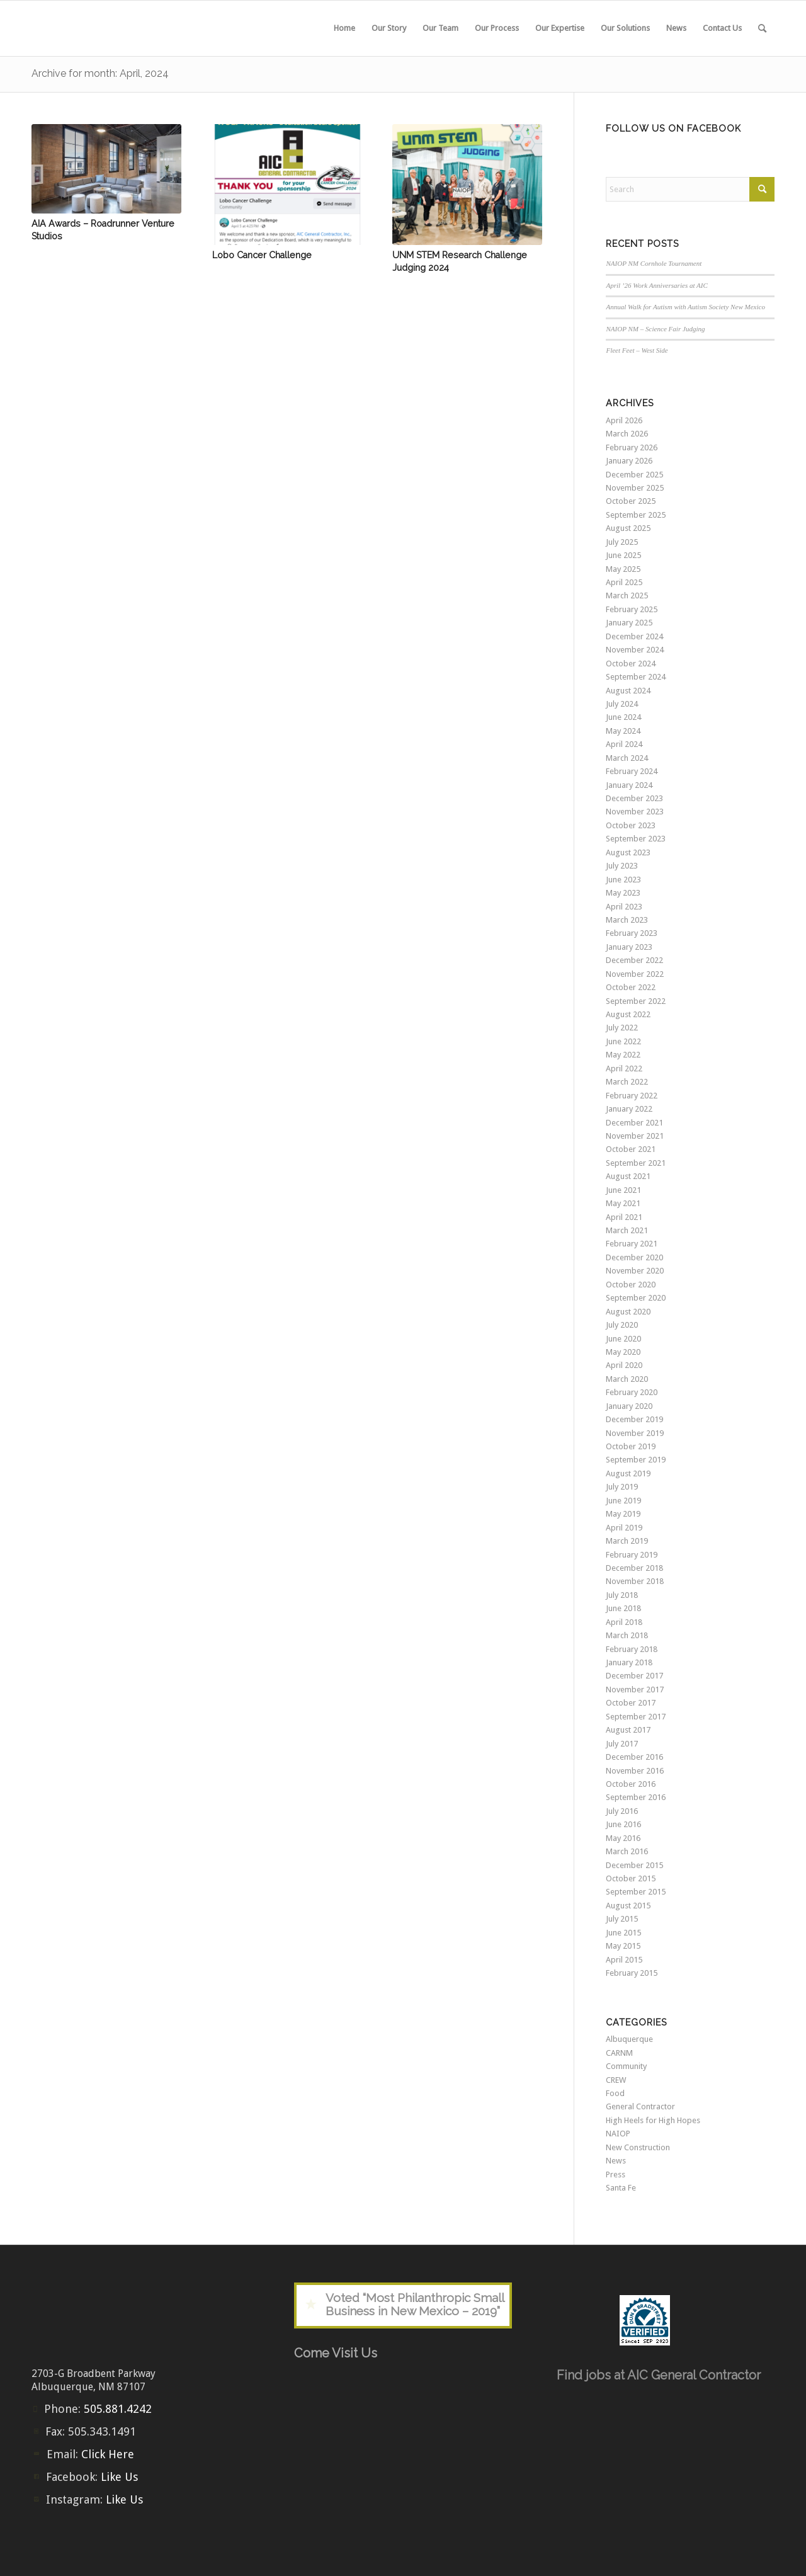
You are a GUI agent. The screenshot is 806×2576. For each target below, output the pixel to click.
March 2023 (627, 920)
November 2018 (635, 1581)
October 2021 (631, 1149)
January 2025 (629, 622)
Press (615, 2174)
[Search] (762, 28)
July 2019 (622, 1486)
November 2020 (635, 1270)
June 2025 (623, 555)
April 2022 (624, 1068)
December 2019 (634, 1419)
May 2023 (623, 893)
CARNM (619, 2053)
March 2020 (627, 1379)
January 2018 (629, 1662)
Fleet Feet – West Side (636, 350)
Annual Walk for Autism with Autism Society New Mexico (685, 307)
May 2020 (623, 1352)
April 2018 (624, 1622)
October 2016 (631, 1784)
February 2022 (631, 1095)
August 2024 (628, 690)
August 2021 (628, 1176)
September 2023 (636, 838)
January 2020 (629, 1406)
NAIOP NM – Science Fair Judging (655, 329)
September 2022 (636, 1001)
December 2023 (634, 798)
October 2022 (631, 987)
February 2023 (631, 933)
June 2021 (623, 1190)
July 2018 (622, 1595)
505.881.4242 (118, 2408)
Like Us (119, 2476)
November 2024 (635, 649)
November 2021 (635, 1136)
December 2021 (634, 1122)
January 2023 (629, 947)
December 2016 (634, 1757)
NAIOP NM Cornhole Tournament (653, 263)
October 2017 (631, 1702)
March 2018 (627, 1635)
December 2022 (634, 960)
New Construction (638, 2147)
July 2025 (622, 542)
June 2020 (623, 1338)
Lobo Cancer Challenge (262, 255)
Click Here (107, 2454)
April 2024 (624, 744)
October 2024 (631, 663)
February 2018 (631, 1649)
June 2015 (623, 1932)
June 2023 (623, 879)
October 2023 (631, 825)
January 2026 (629, 460)
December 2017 (634, 1675)
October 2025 (631, 501)
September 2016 (636, 1797)
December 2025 (634, 474)
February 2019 (631, 1554)
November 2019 (635, 1433)
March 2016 (627, 1851)
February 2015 (631, 1973)
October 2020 (631, 1284)
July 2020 (622, 1325)
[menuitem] (344, 28)
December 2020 (634, 1257)
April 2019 (624, 1527)
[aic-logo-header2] (125, 28)
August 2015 (628, 1905)
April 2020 (624, 1365)
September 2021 (636, 1163)
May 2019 (623, 1514)
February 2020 (631, 1392)
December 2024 (634, 636)
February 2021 (631, 1243)
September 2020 (636, 1297)
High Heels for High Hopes (653, 2120)
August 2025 (628, 528)
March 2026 (627, 433)
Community (626, 2066)
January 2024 (629, 785)
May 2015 (623, 1946)
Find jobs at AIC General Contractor (659, 2375)
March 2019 (627, 1541)
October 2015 (631, 1878)
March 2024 (627, 758)
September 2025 (636, 515)
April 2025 (624, 582)
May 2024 (623, 731)
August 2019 (628, 1473)
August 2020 (628, 1311)
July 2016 (622, 1811)
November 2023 (635, 811)
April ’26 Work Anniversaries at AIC (657, 285)
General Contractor (640, 2106)
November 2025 (635, 488)
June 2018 (623, 1608)
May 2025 (623, 569)
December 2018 (634, 1568)
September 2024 (636, 676)
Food (615, 2093)
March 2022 (627, 1081)
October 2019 (631, 1446)
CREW (616, 2080)
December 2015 (634, 1865)
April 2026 (624, 420)
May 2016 (623, 1838)
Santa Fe (621, 2187)
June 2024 (623, 717)
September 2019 (636, 1459)
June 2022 (623, 1041)
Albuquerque (629, 2039)
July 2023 (622, 865)
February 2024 (631, 771)
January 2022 (629, 1109)
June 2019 (623, 1500)
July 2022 (622, 1027)
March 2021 (627, 1230)
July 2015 (622, 1918)
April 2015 (624, 1959)
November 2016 (635, 1770)
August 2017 (628, 1730)
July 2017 (622, 1743)
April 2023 (624, 906)
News (616, 2160)
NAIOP (618, 2133)
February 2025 (631, 609)
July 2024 (622, 704)
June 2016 (623, 1824)
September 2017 (636, 1716)
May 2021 (623, 1203)
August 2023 (628, 852)
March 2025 (627, 595)
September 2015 (636, 1891)
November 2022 (635, 974)
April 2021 (624, 1217)
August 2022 (628, 1014)
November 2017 (635, 1689)
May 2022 (623, 1054)
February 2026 (631, 447)
